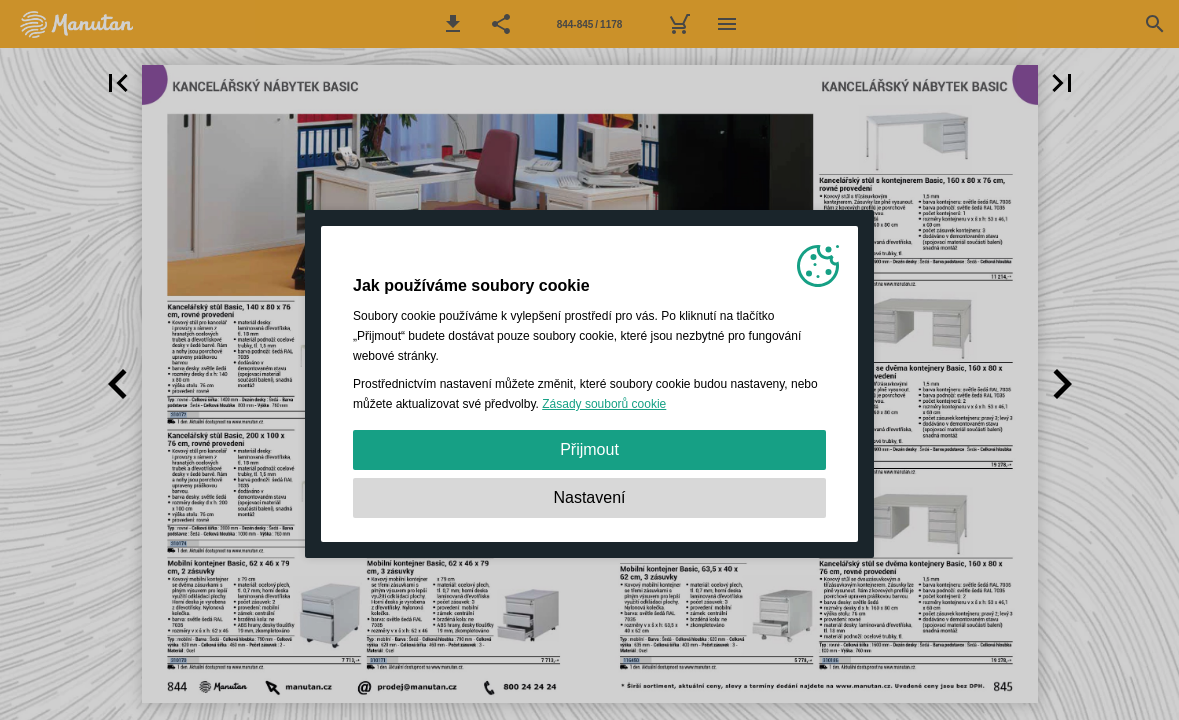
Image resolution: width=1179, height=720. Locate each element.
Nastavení (589, 497)
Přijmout (589, 449)
